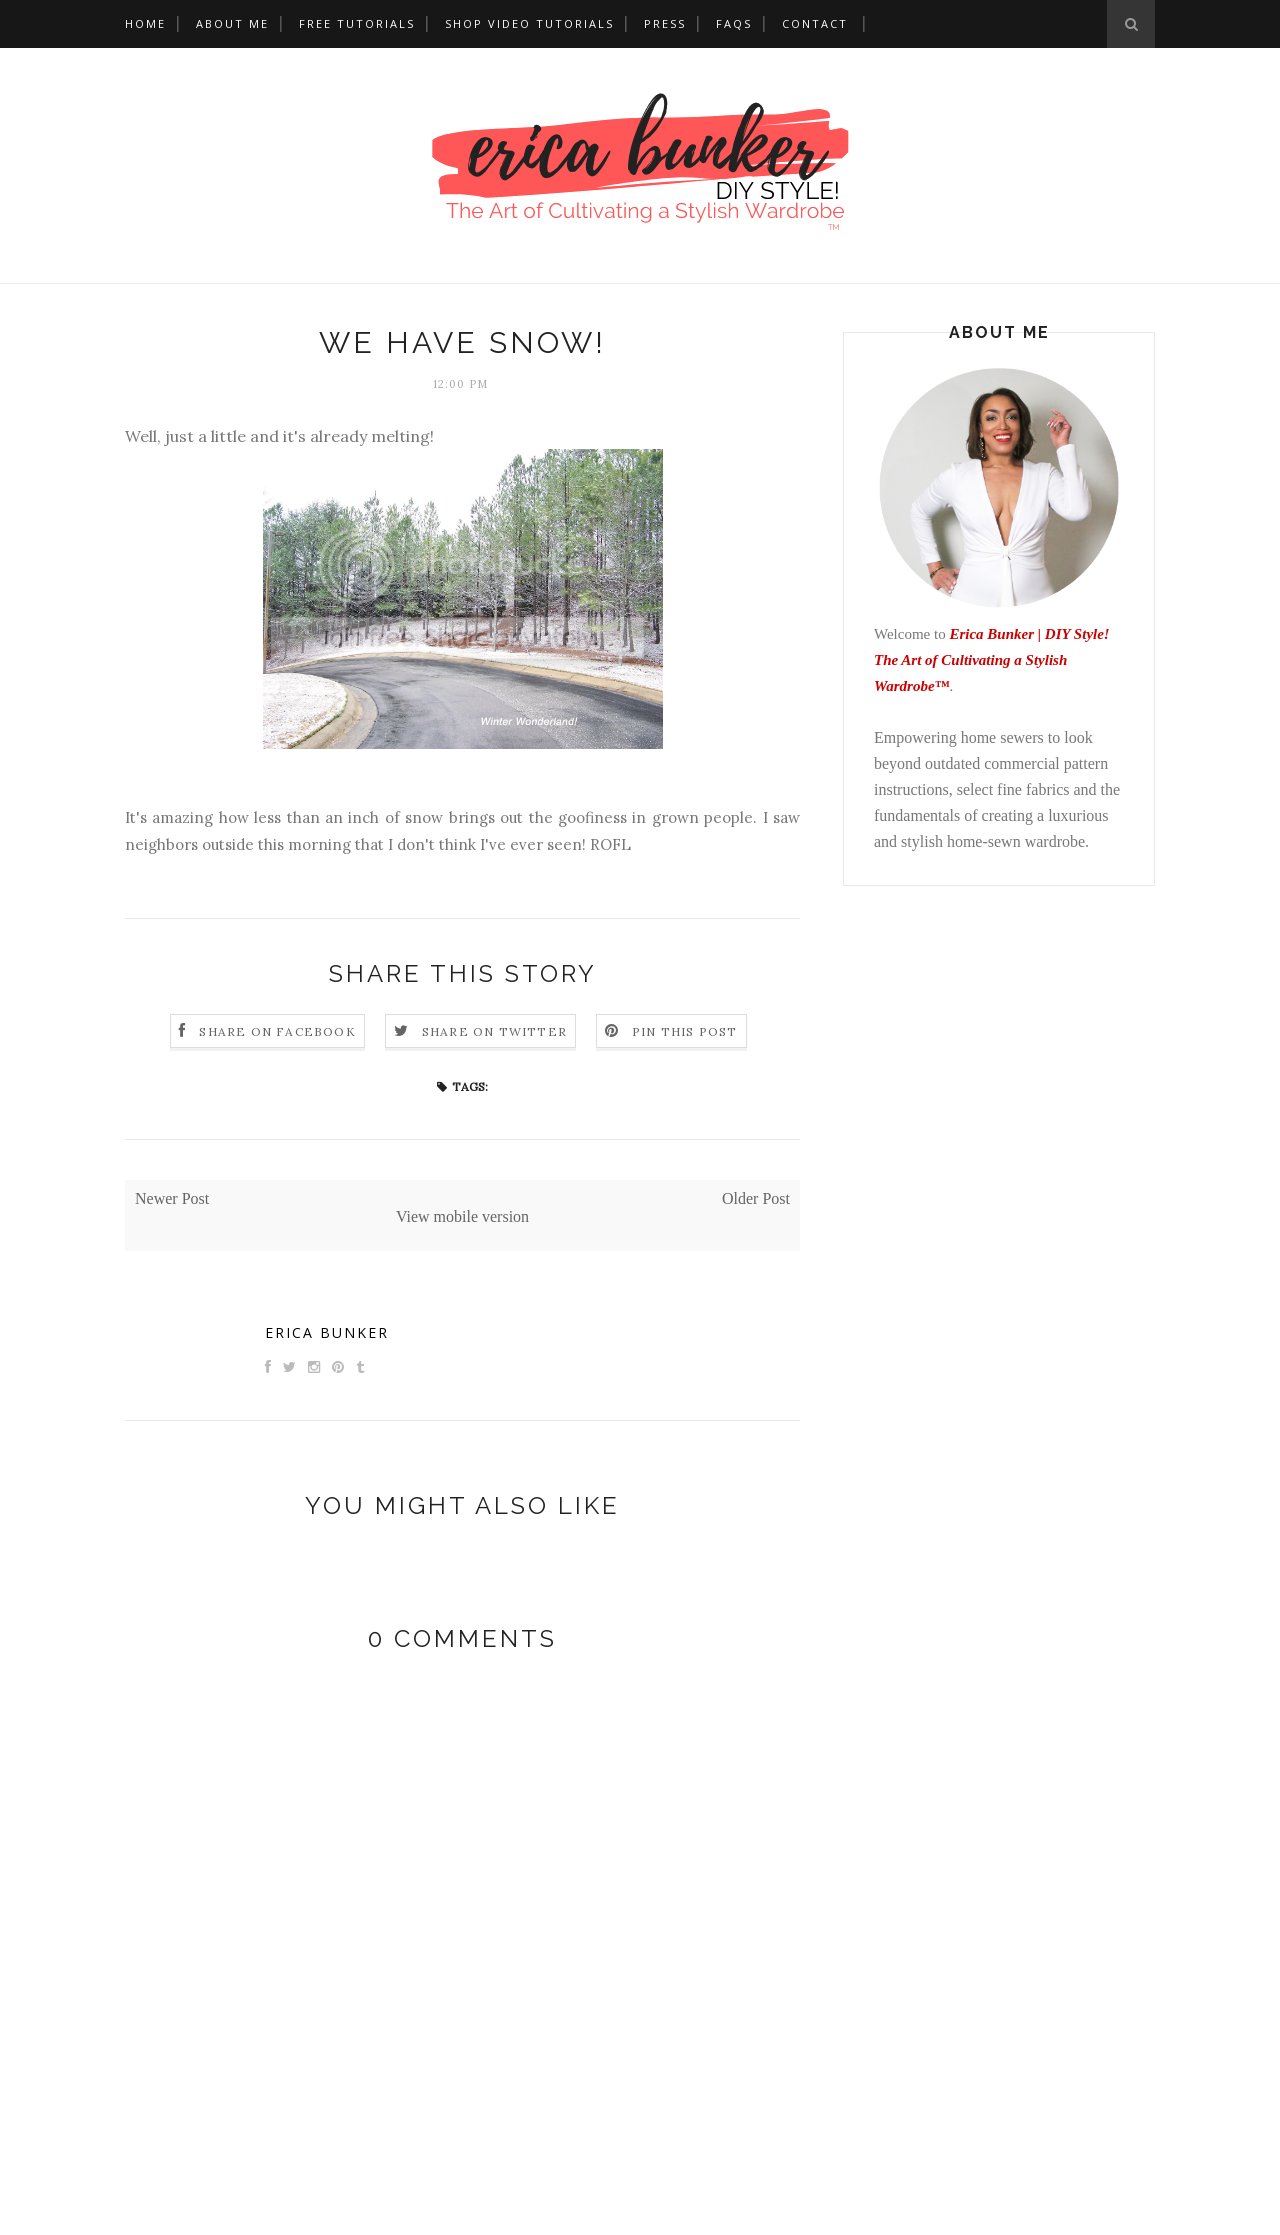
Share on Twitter (494, 1031)
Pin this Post (685, 1031)
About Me (232, 23)
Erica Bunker (327, 1332)
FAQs (734, 23)
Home (145, 23)
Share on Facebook (277, 1031)
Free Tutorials (357, 23)
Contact (815, 23)
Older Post (756, 1198)
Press (665, 23)
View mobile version (462, 1216)
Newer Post (172, 1198)
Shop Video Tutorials (529, 23)
